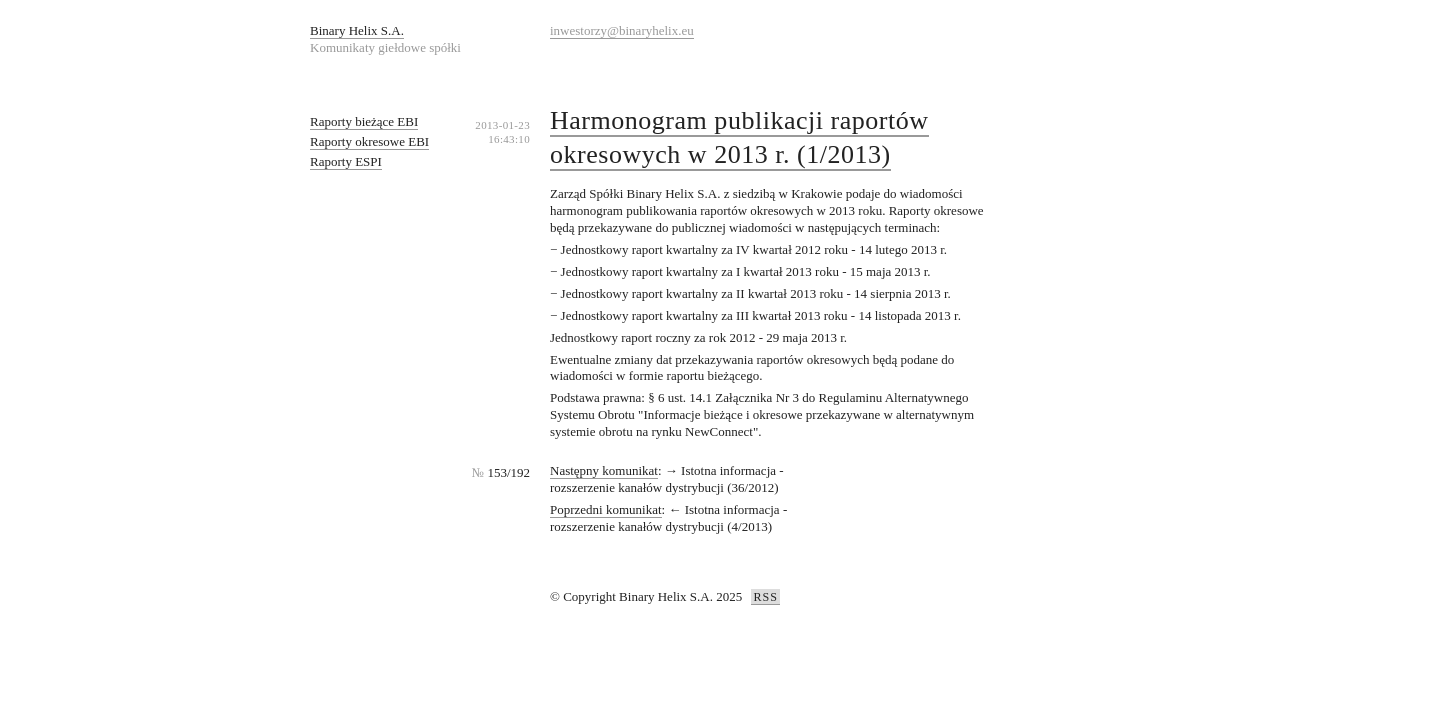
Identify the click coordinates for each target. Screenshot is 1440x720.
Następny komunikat (604, 470)
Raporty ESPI (346, 161)
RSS (765, 597)
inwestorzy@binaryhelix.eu (622, 30)
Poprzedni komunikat (606, 509)
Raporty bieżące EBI (364, 121)
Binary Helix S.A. (357, 30)
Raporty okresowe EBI (369, 141)
